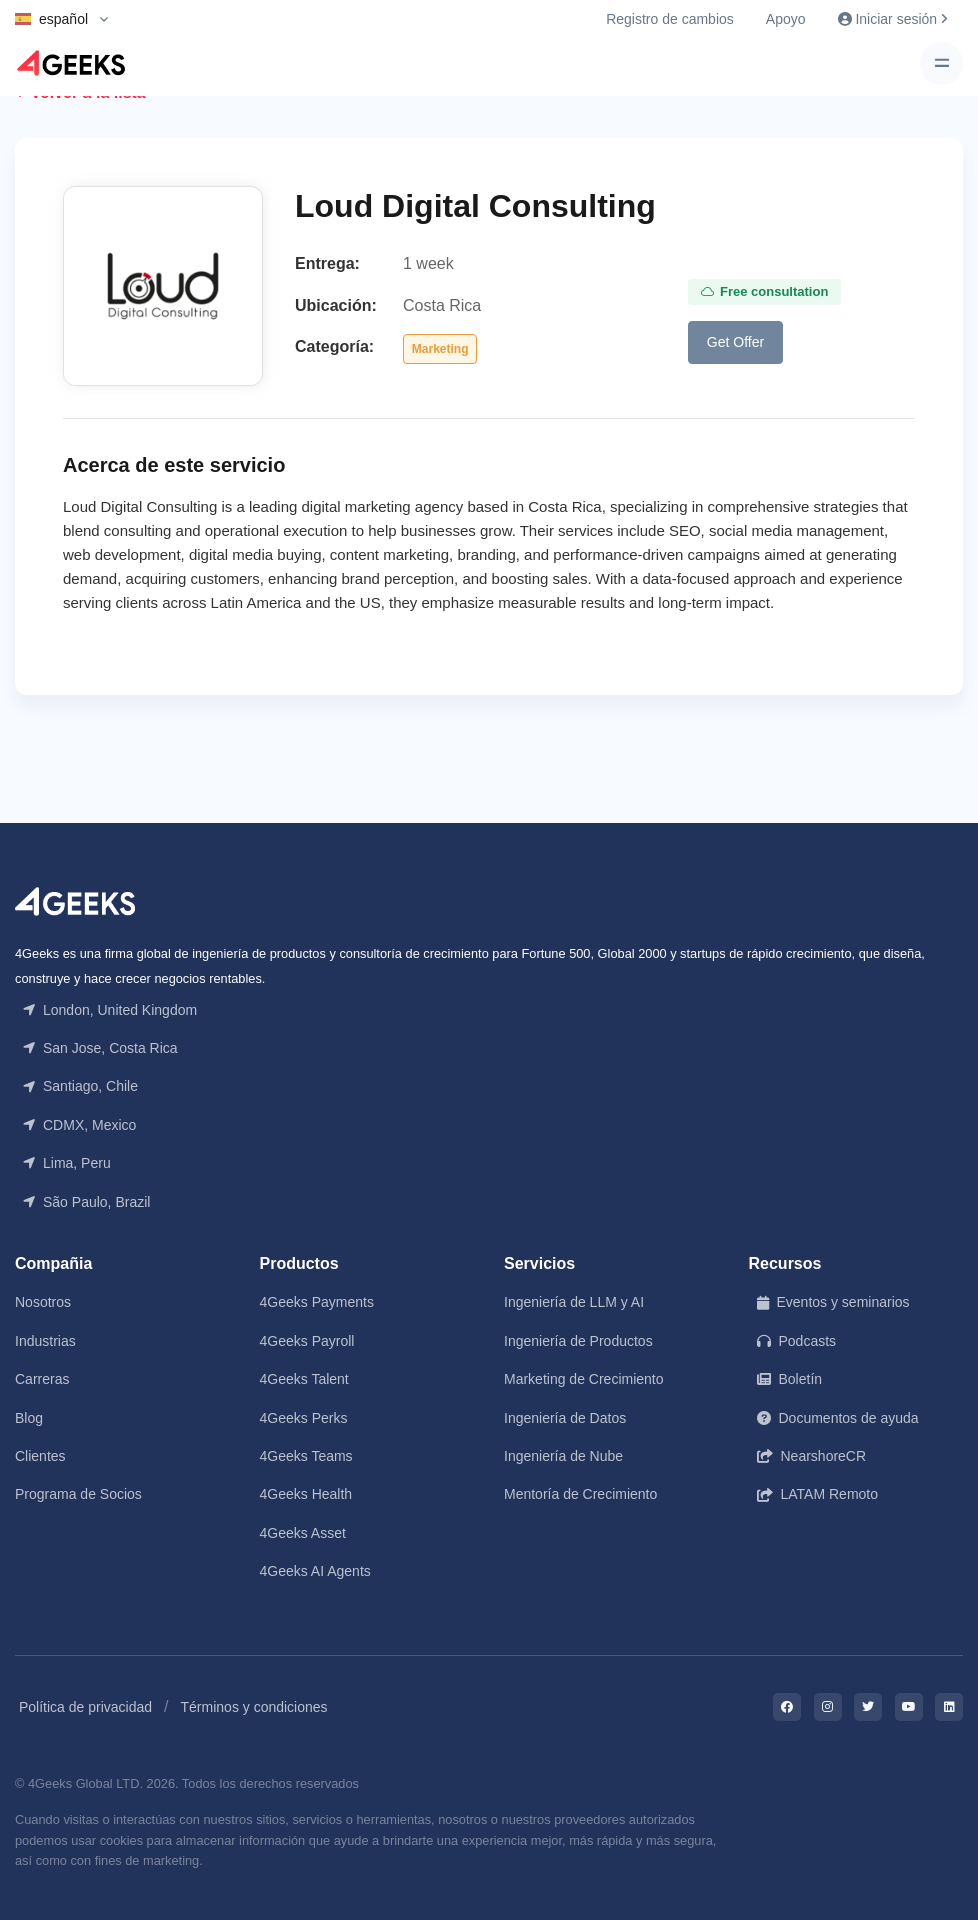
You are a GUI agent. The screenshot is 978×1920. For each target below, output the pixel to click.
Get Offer (735, 342)
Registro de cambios (670, 19)
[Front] (75, 899)
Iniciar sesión (892, 19)
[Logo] (71, 63)
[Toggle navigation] (941, 63)
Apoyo (786, 19)
